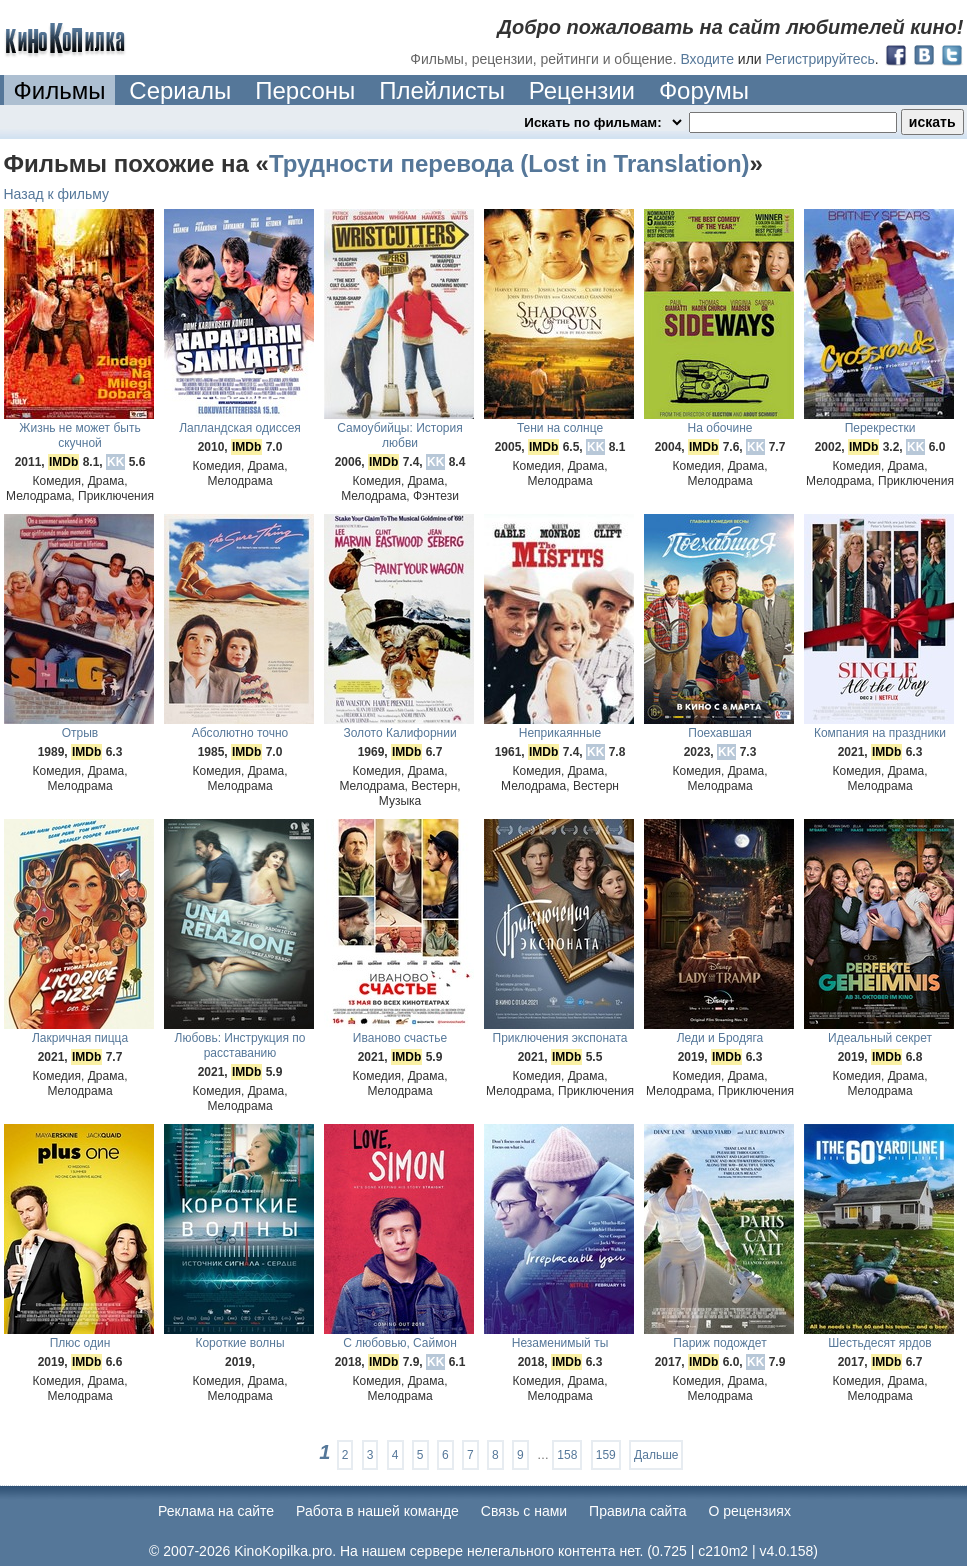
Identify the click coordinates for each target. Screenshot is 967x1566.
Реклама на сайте (216, 1511)
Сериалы (180, 90)
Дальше (656, 1455)
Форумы (704, 90)
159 (606, 1455)
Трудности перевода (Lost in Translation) (509, 163)
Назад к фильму (57, 194)
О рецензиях (749, 1511)
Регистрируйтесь (820, 59)
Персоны (305, 90)
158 (567, 1455)
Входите (707, 59)
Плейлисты (442, 90)
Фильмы (60, 90)
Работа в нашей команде (377, 1511)
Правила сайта (637, 1511)
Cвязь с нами (524, 1511)
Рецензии (582, 90)
